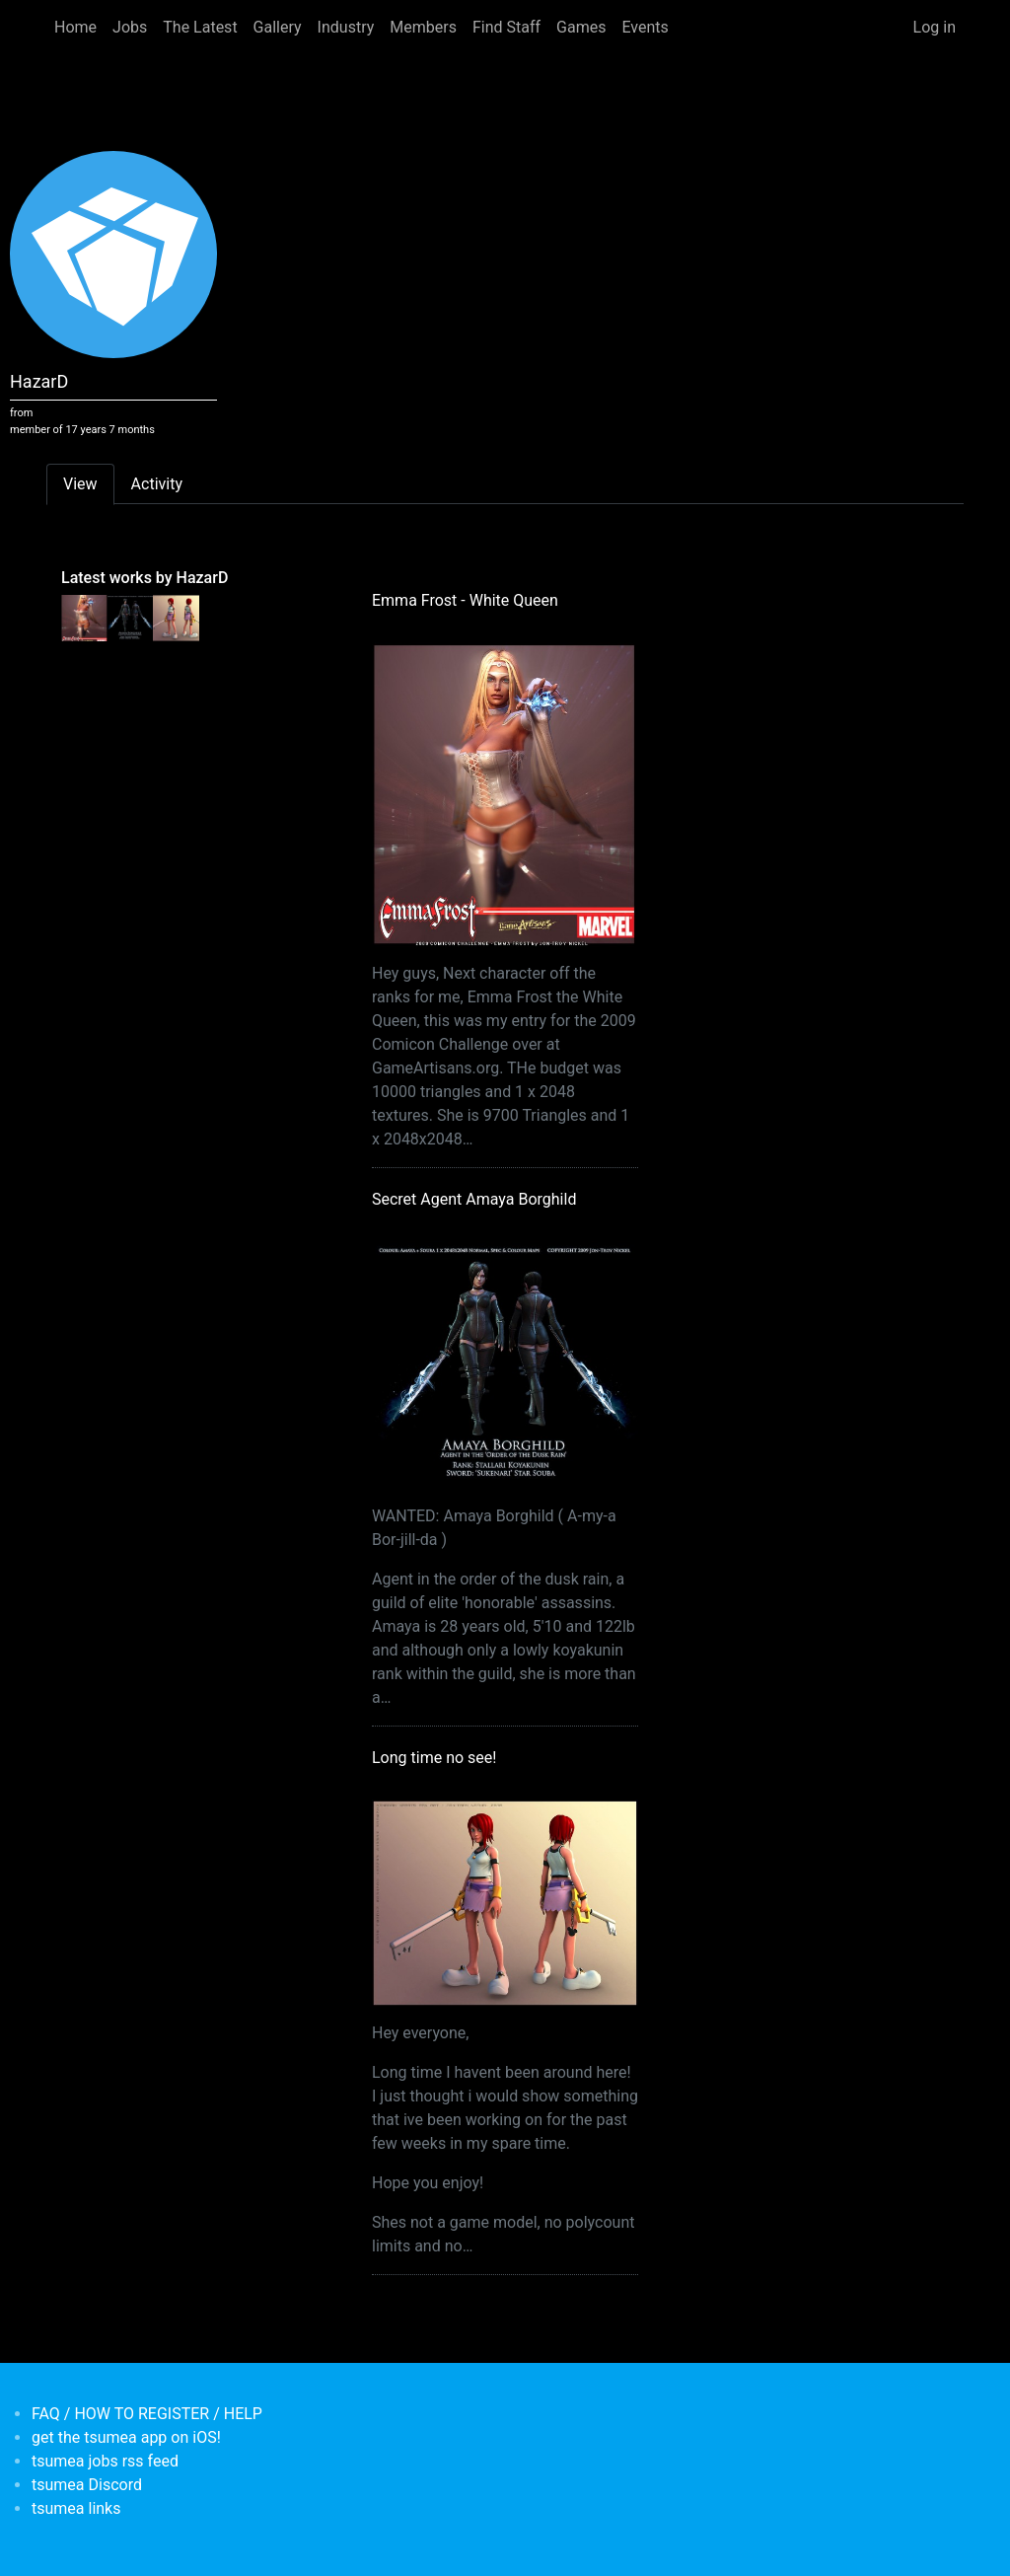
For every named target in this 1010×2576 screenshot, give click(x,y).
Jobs (129, 27)
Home (75, 27)
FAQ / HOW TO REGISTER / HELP (147, 2413)
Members (423, 27)
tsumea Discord (87, 2484)
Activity (156, 484)
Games (581, 27)
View (80, 484)
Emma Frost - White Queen (465, 600)
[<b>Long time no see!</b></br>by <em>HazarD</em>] (176, 617)
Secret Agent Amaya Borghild (474, 1199)
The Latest (200, 27)
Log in (934, 27)
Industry (346, 27)
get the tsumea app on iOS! (126, 2437)
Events (644, 27)
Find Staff (506, 27)
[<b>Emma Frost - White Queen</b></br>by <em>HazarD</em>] (84, 617)
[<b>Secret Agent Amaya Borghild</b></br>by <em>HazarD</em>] (131, 617)
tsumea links (76, 2508)
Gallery (277, 27)
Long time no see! (434, 1757)
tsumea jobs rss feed (105, 2461)
